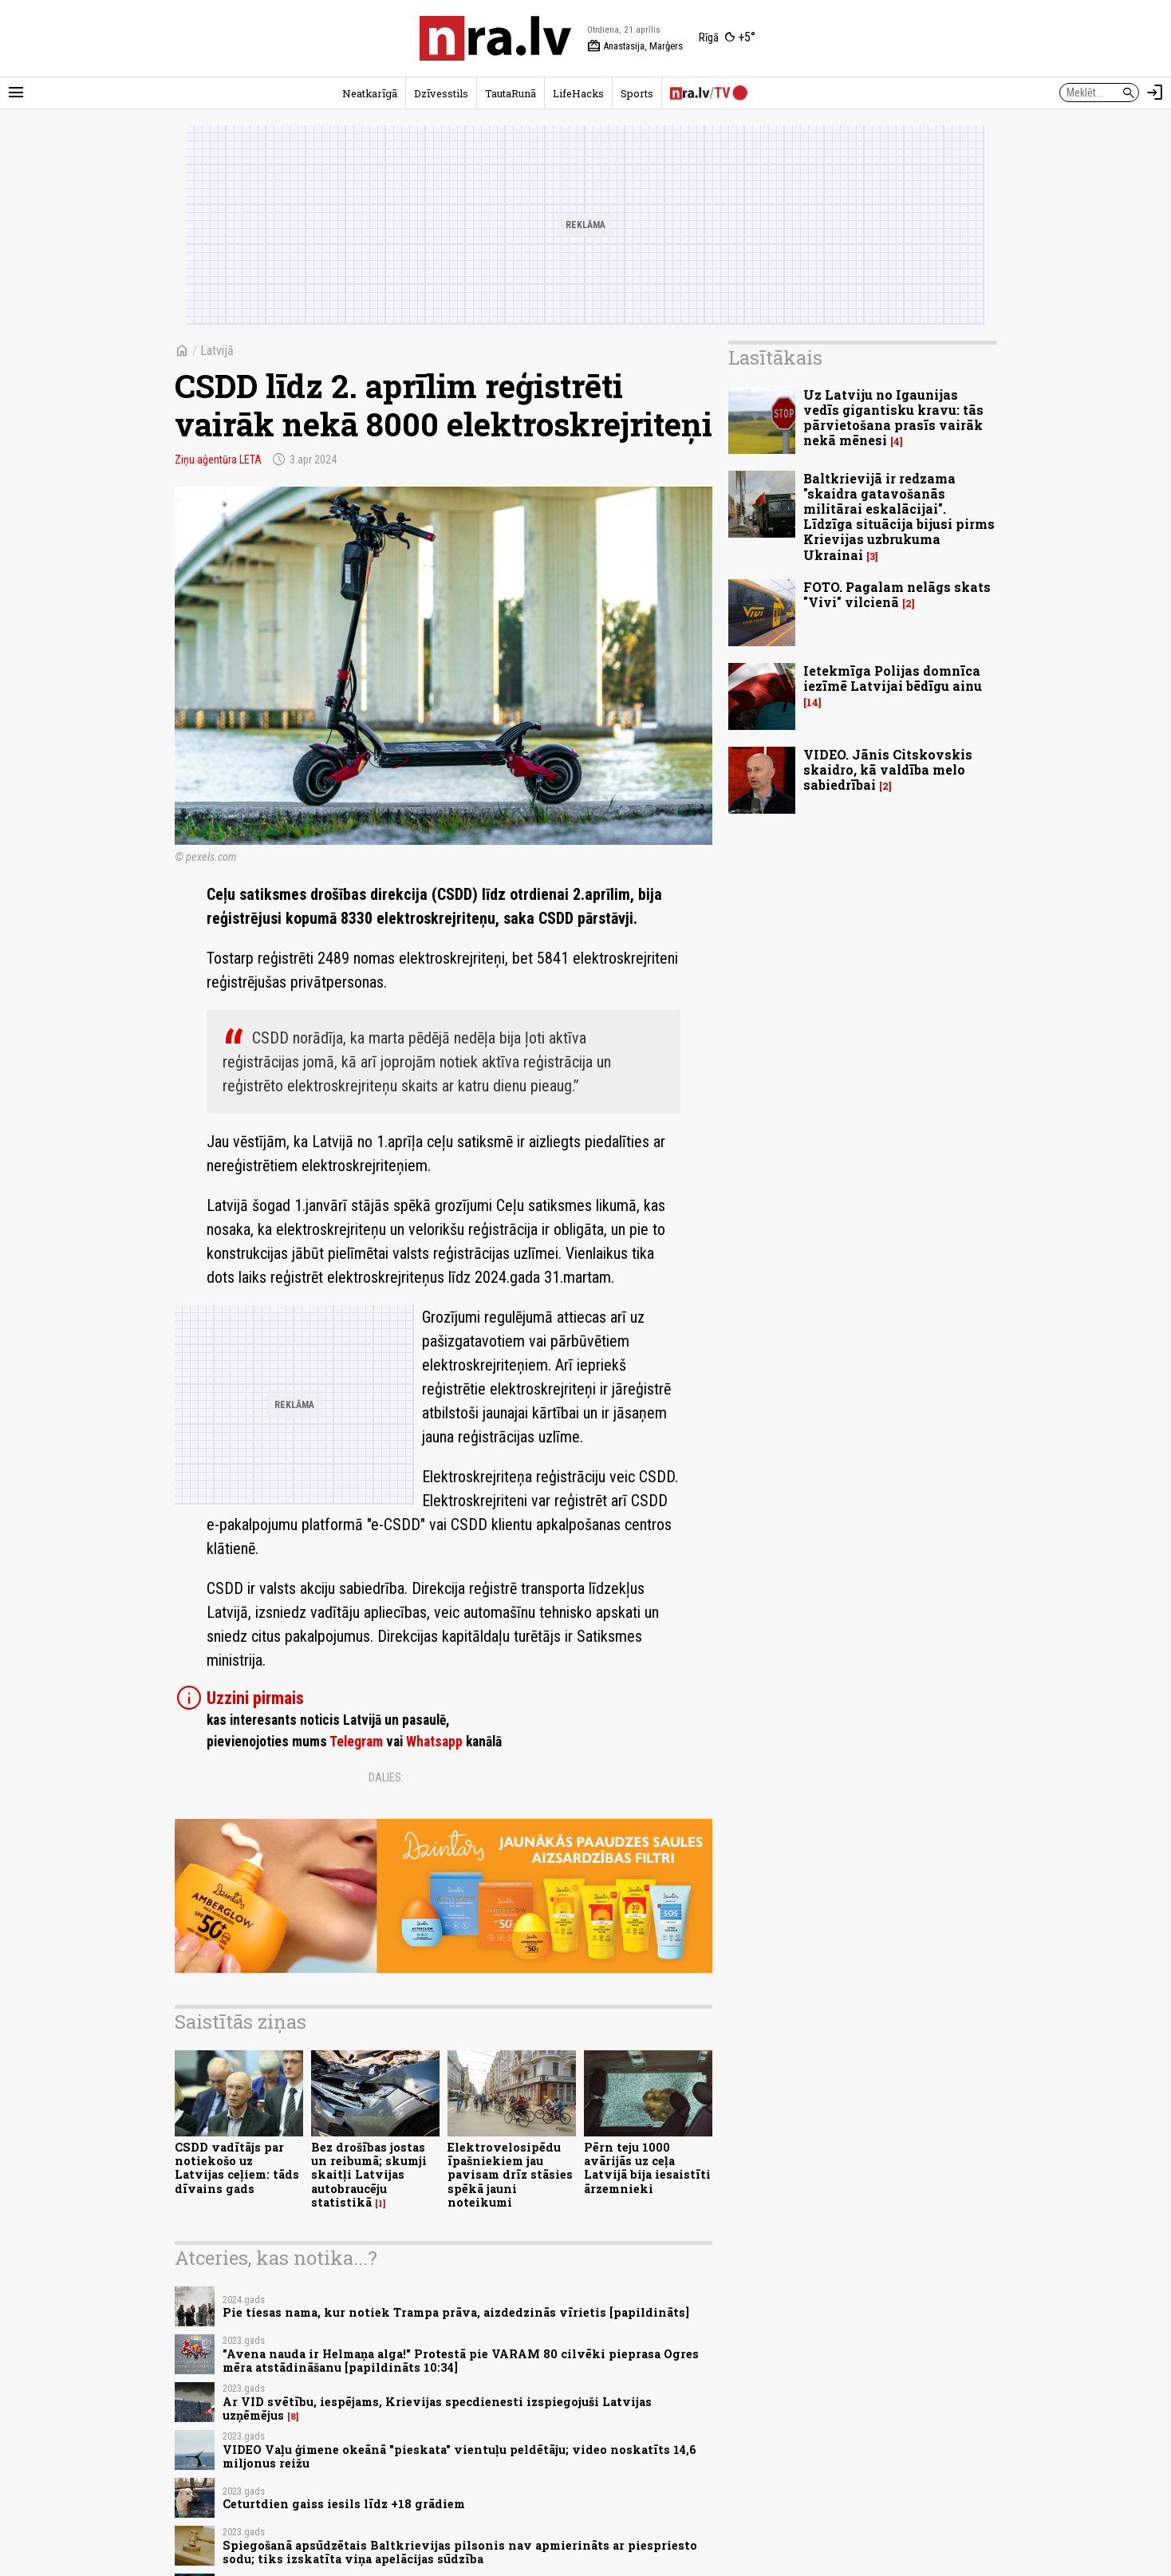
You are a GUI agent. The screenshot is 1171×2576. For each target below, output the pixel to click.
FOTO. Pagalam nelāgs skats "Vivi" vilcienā (897, 594)
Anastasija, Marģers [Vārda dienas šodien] (635, 46)
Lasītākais (775, 357)
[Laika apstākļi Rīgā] (727, 38)
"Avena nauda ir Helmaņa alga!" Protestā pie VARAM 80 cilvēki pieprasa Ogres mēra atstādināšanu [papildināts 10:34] (461, 2360)
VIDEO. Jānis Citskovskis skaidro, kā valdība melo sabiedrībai (887, 769)
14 (812, 702)
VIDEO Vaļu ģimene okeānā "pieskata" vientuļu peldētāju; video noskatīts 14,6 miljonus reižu (459, 2456)
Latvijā (217, 350)
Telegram (356, 1742)
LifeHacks (578, 93)
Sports (637, 93)
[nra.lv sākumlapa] (495, 38)
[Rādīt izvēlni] (16, 92)
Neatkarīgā (369, 93)
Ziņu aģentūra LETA (218, 459)
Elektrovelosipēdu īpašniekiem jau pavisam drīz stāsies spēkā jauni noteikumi (510, 2175)
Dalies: (386, 1777)
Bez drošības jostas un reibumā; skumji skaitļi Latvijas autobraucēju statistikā (369, 2175)
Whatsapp (434, 1742)
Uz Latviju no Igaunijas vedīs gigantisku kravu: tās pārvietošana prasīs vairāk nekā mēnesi (893, 417)
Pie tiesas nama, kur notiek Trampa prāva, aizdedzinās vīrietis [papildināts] (456, 2312)
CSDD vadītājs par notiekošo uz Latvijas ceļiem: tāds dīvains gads (237, 2168)
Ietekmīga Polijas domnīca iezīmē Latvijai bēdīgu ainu (892, 678)
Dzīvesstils (441, 93)
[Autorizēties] (1155, 92)
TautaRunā (510, 93)
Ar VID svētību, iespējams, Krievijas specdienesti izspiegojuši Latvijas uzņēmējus (437, 2408)
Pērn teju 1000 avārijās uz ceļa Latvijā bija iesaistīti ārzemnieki (647, 2168)
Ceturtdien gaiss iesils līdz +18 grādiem (344, 2503)
